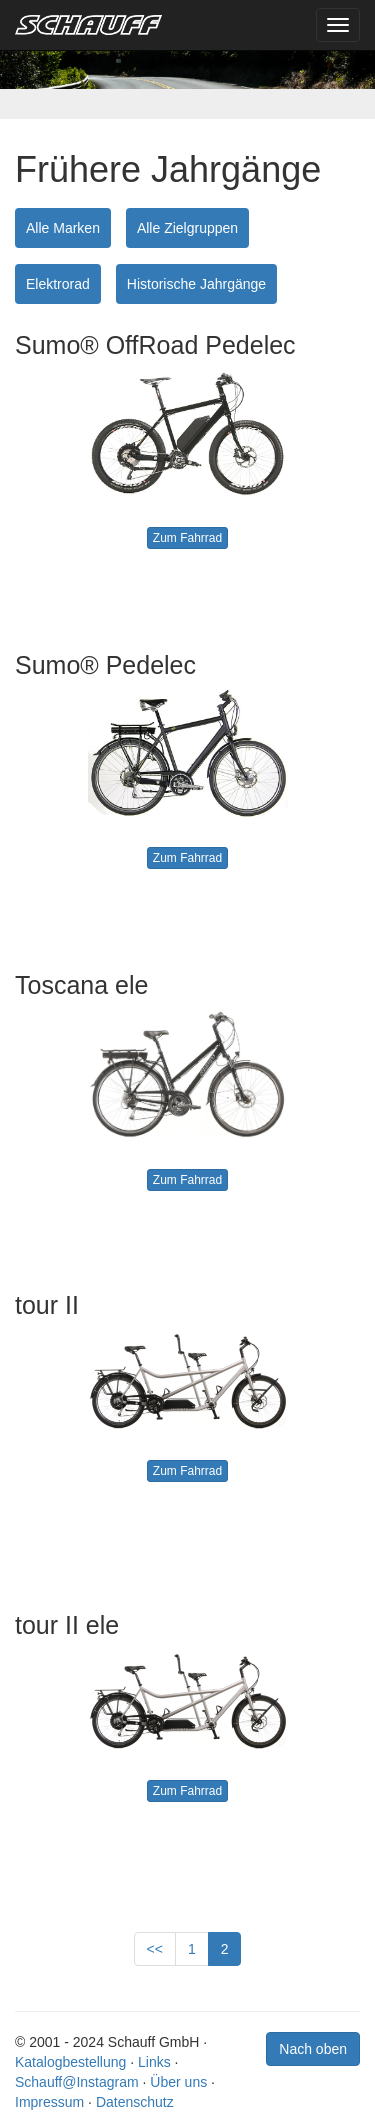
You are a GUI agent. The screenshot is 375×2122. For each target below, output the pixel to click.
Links (154, 2062)
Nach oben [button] (313, 2049)
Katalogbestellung (70, 2062)
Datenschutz (135, 2102)
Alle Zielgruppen (187, 228)
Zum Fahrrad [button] (187, 538)
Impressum (49, 2102)
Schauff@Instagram (77, 2082)
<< (155, 1949)
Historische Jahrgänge (196, 284)
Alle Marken (63, 228)
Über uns (178, 2082)
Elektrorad (58, 284)
